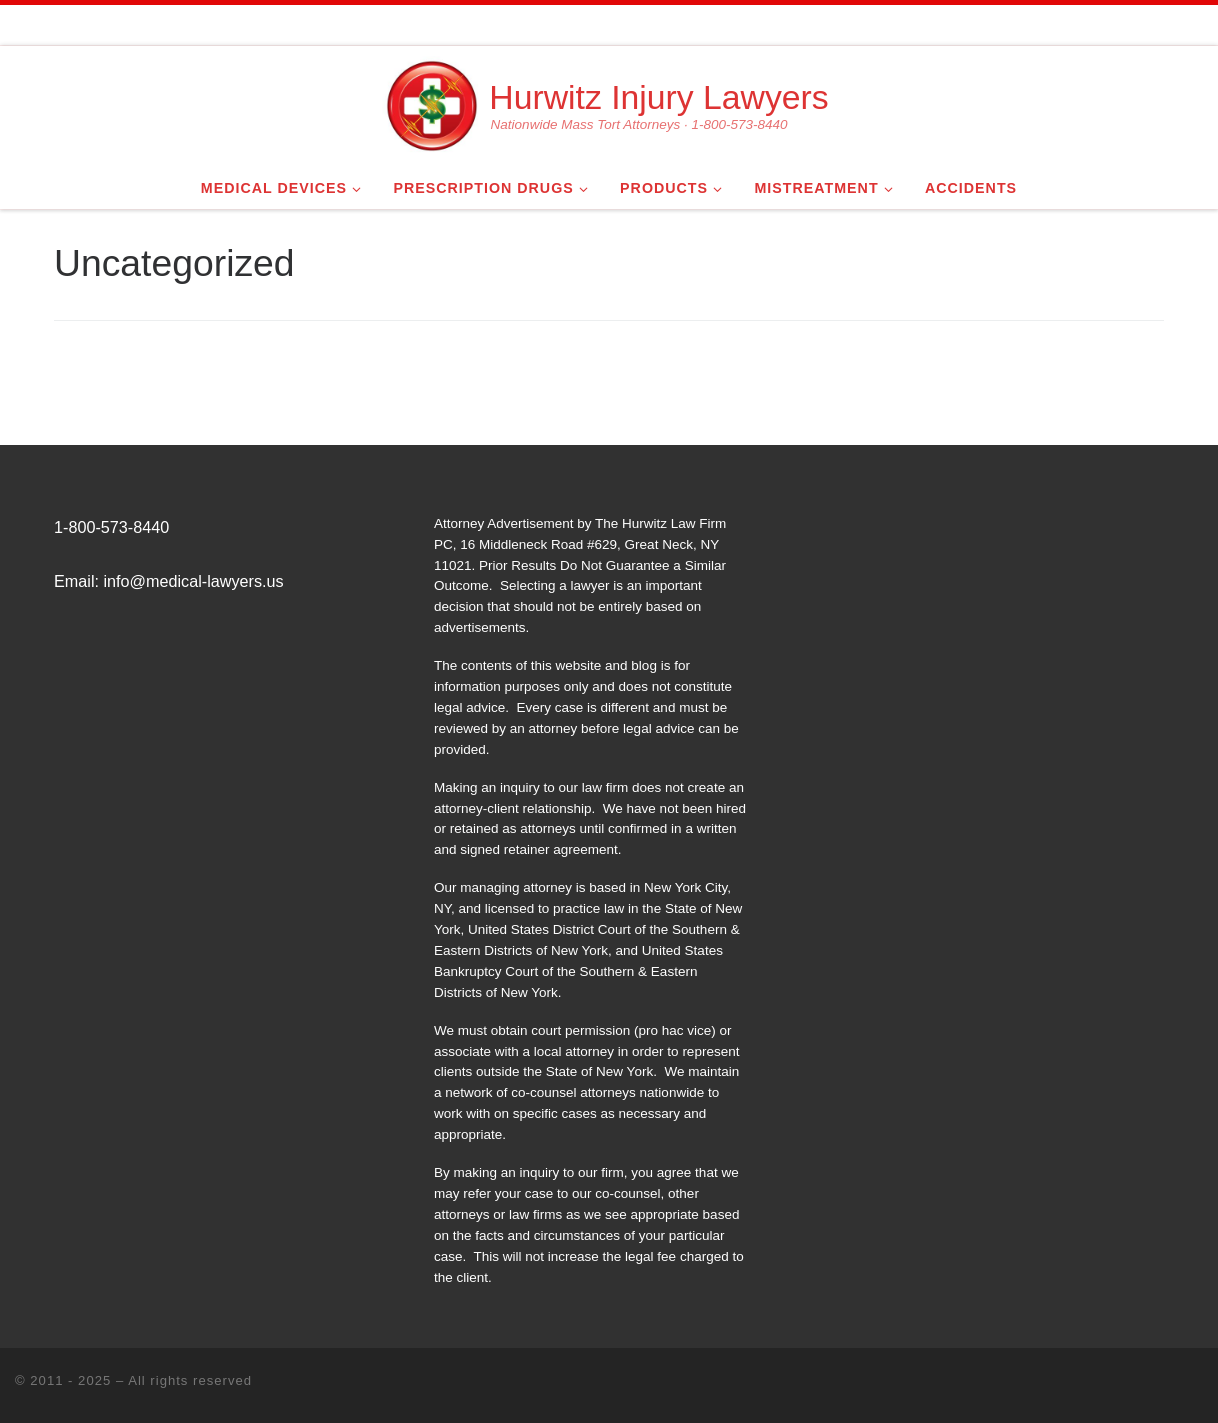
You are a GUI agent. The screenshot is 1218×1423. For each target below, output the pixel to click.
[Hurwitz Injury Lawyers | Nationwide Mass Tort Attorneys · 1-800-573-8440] (432, 103)
